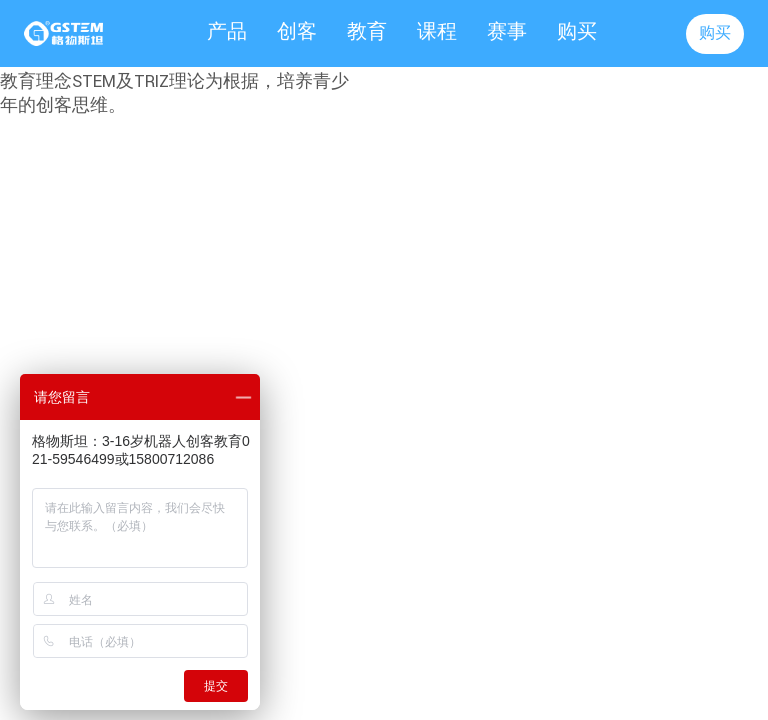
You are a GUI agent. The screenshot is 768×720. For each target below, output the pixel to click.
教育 (367, 32)
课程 (437, 32)
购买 (577, 32)
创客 (297, 32)
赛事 (507, 32)
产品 (227, 32)
